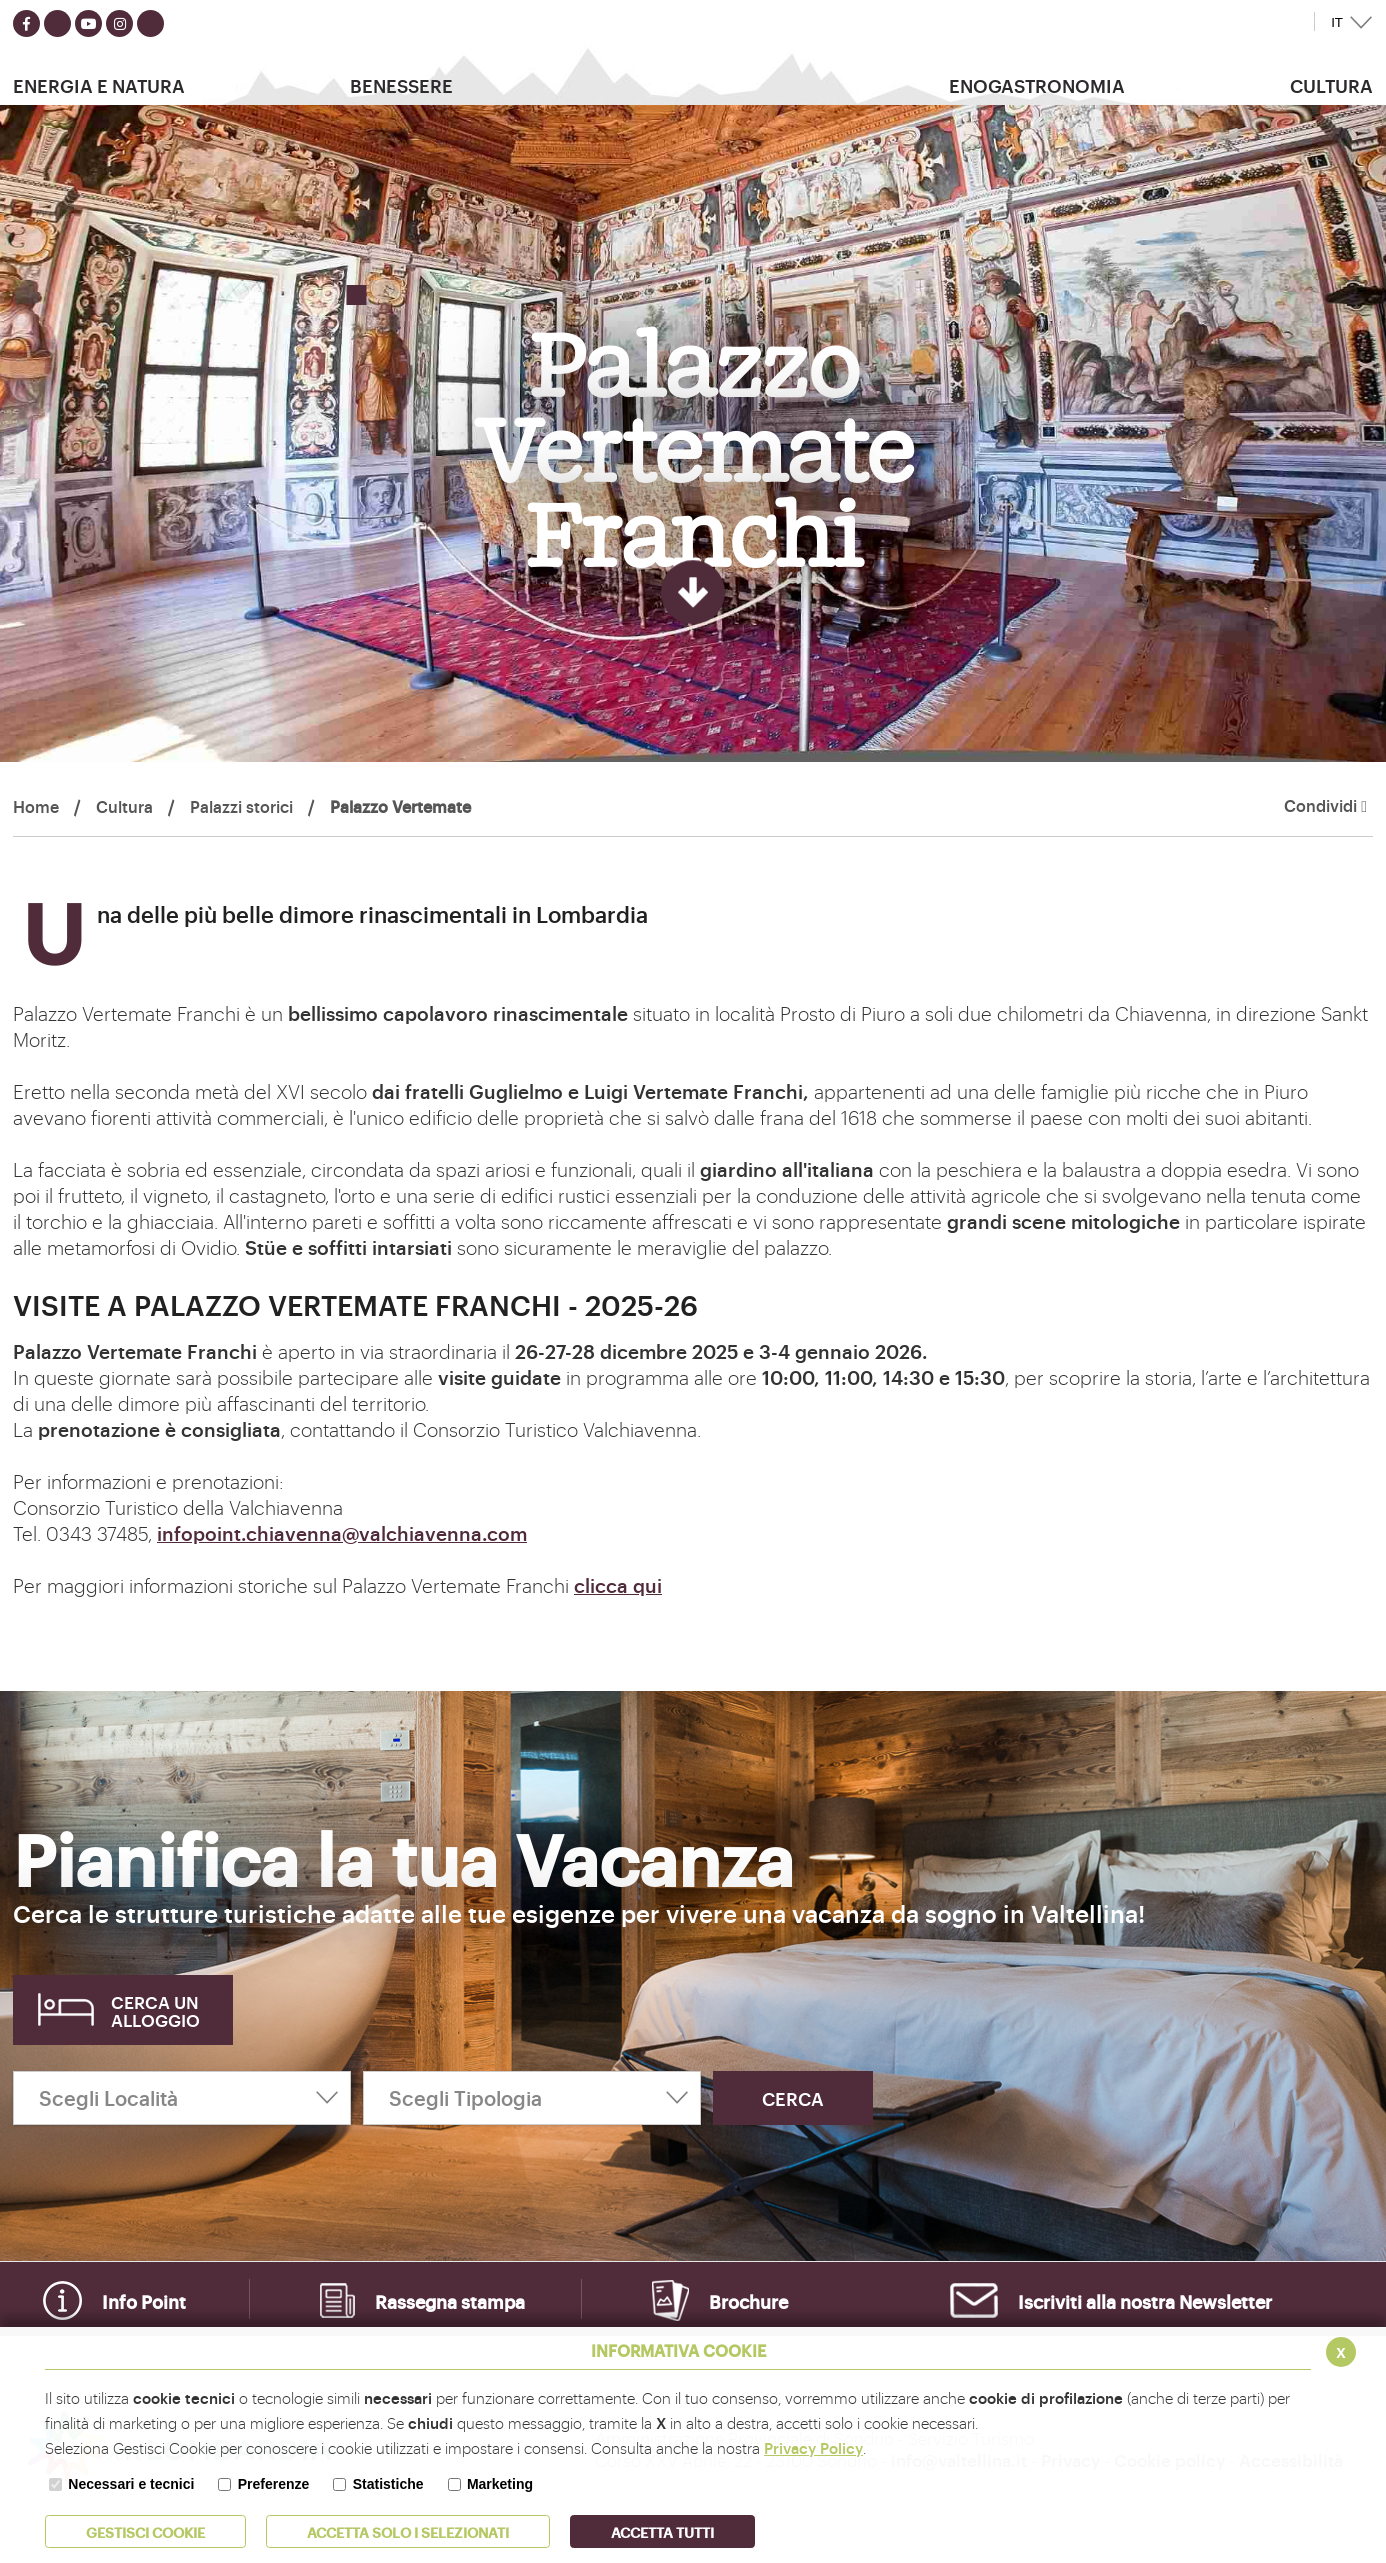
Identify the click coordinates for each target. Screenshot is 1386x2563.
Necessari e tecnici (131, 2484)
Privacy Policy (813, 2447)
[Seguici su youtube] (88, 23)
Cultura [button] (1331, 85)
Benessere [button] (401, 85)
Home (36, 806)
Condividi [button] (1325, 806)
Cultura (124, 806)
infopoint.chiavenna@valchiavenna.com (342, 1533)
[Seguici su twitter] (57, 23)
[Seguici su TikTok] (150, 23)
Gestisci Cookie (145, 2531)
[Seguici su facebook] (26, 23)
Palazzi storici (241, 806)
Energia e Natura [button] (99, 85)
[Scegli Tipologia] (532, 2098)
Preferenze (274, 2484)
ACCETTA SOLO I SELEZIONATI (408, 2531)
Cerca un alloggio (155, 2010)
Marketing (500, 2484)
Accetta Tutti (662, 2531)
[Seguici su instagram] (119, 23)
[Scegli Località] (182, 2098)
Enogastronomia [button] (1037, 85)
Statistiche (388, 2484)
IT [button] (1337, 22)
